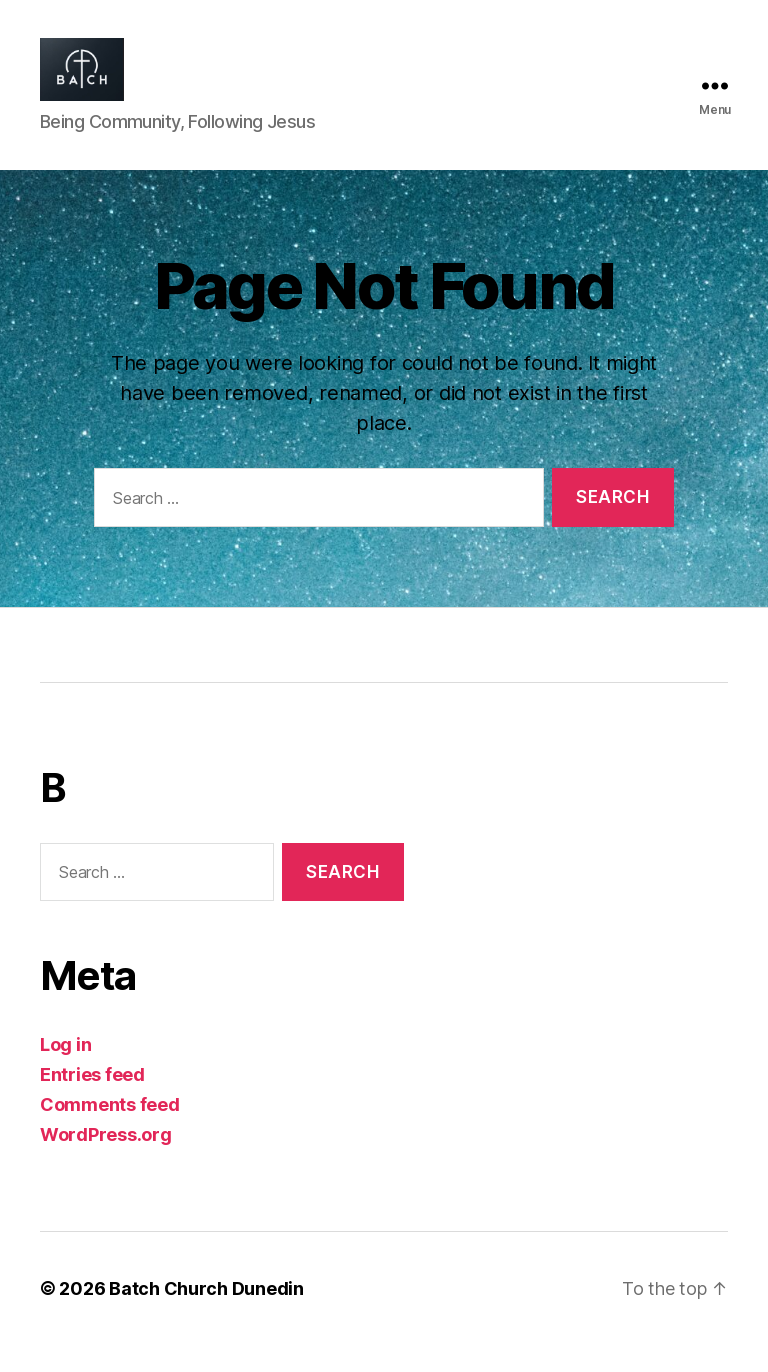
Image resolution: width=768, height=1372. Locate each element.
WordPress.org (106, 1161)
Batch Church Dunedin (206, 1315)
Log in (65, 1071)
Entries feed (92, 1101)
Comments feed (110, 1131)
